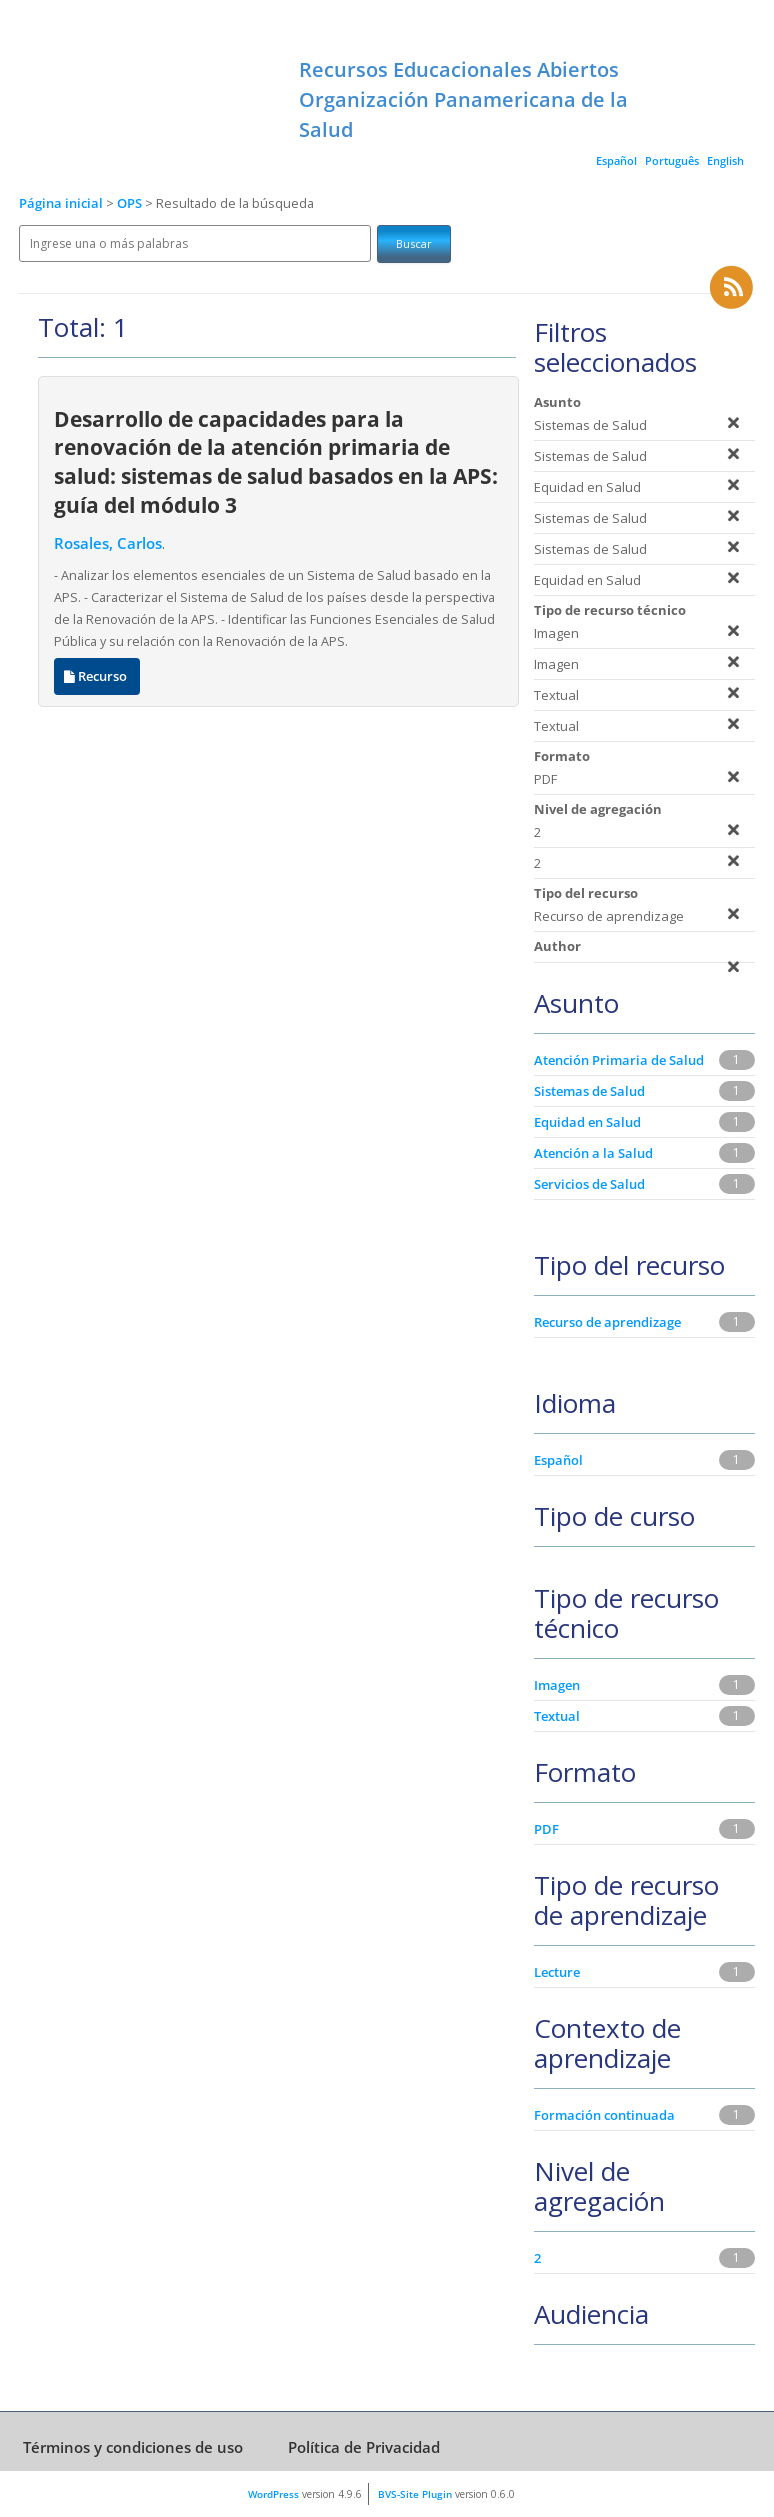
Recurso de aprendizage (607, 1322)
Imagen (557, 1685)
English (725, 160)
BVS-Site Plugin (415, 2494)
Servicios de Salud (589, 1184)
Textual (557, 1716)
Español (616, 160)
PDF (546, 1829)
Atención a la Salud (593, 1153)
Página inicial (61, 203)
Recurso (97, 676)
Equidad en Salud (587, 1122)
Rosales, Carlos (108, 543)
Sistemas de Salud (589, 1091)
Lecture (557, 1972)
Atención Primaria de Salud (619, 1060)
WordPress (273, 2494)
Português (672, 160)
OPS (131, 203)
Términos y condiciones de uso (133, 2447)
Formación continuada (604, 2115)
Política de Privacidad (364, 2447)
